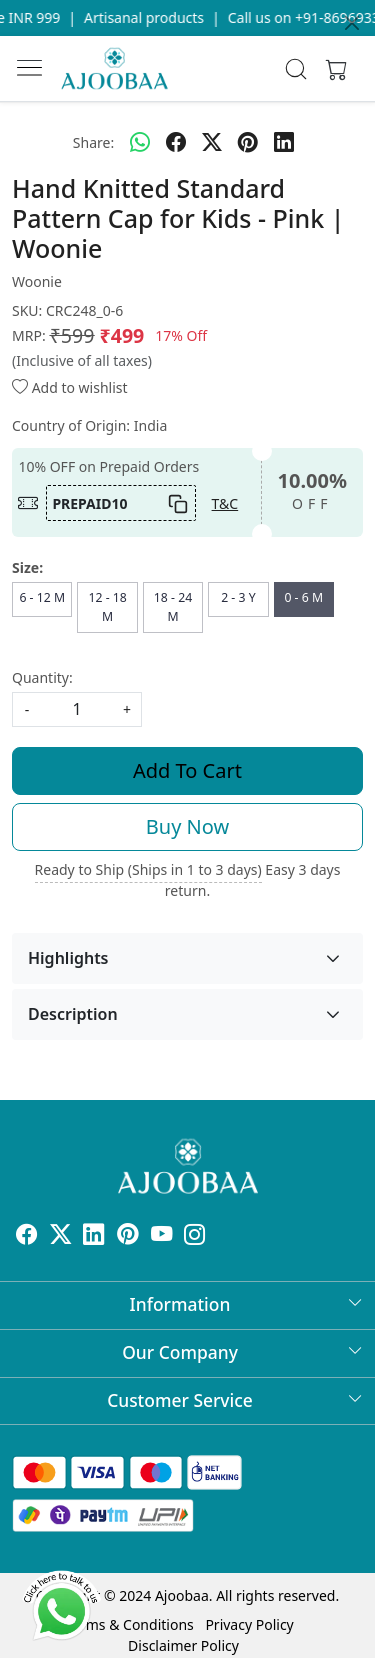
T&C (225, 503)
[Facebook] (27, 1236)
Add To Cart (187, 770)
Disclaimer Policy (183, 1645)
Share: (93, 142)
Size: (27, 567)
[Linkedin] (94, 1236)
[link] (295, 69)
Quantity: (42, 677)
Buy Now (187, 826)
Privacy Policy (249, 1624)
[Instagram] (195, 1236)
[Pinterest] (128, 1236)
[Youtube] (162, 1236)
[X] (61, 1236)
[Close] (352, 23)
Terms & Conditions (129, 1624)
